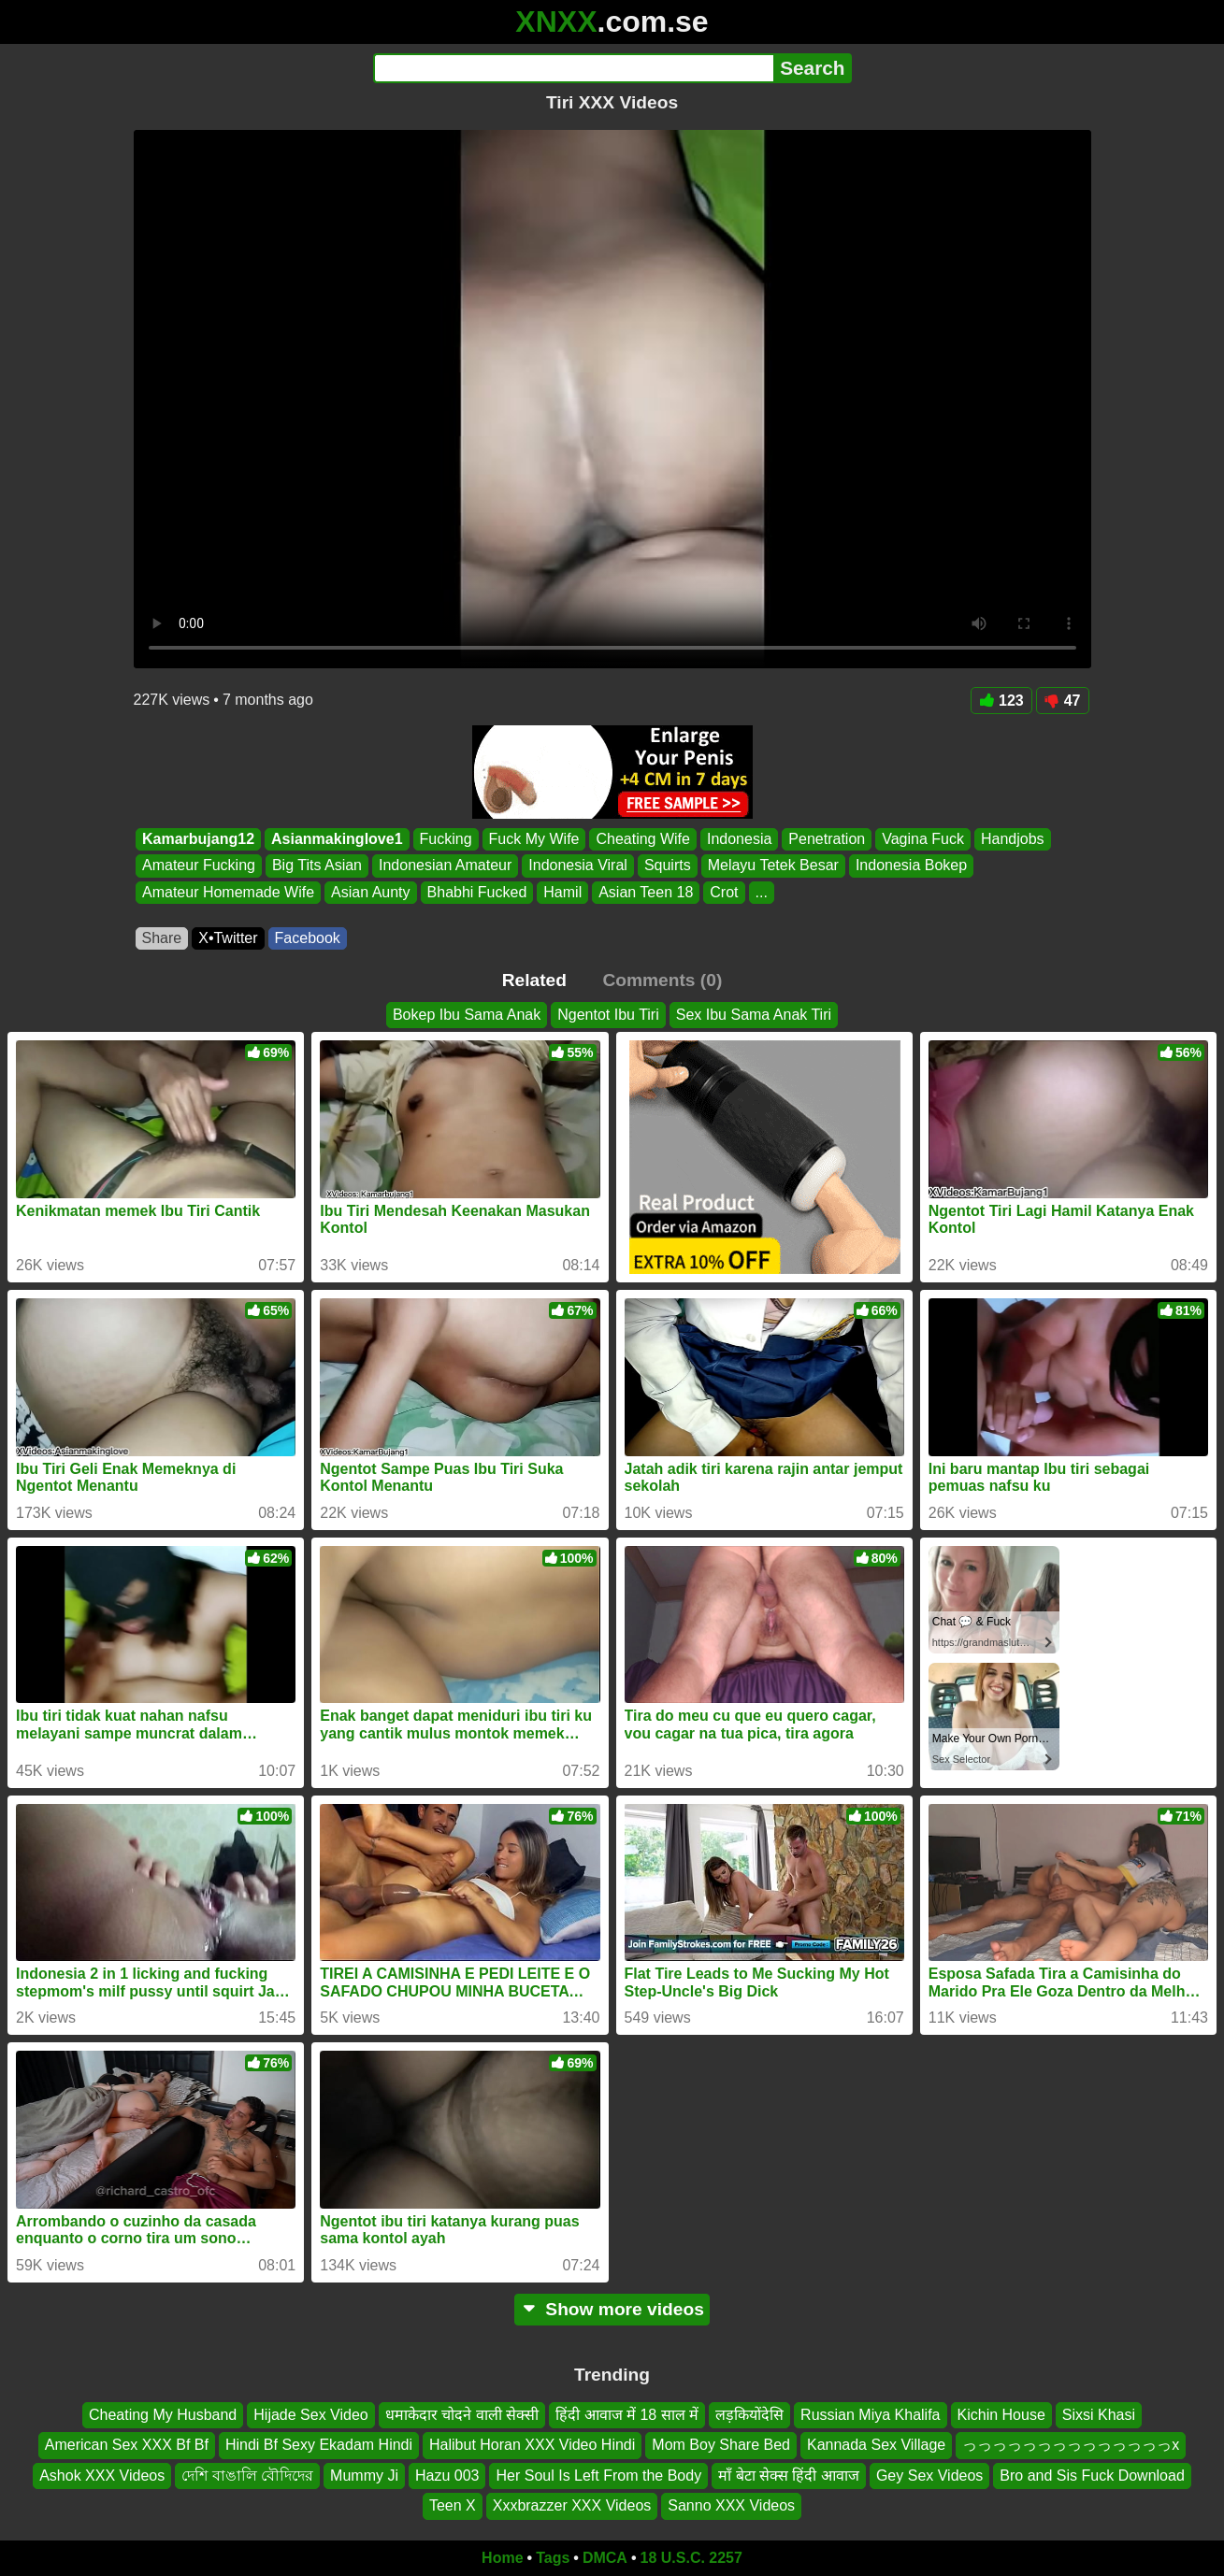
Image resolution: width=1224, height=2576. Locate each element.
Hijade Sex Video (310, 2415)
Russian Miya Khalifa (870, 2415)
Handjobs (1012, 839)
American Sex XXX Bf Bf (127, 2445)
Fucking (445, 839)
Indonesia (738, 839)
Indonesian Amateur (444, 866)
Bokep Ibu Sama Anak (466, 1015)
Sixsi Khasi (1098, 2415)
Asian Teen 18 (645, 892)
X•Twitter (227, 938)
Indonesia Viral (577, 866)
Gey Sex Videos (929, 2475)
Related (534, 980)
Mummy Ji (364, 2475)
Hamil (562, 892)
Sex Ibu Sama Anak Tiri (753, 1015)
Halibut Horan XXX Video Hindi (532, 2445)
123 (1001, 700)
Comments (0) (662, 980)
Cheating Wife (643, 839)
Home (502, 2558)
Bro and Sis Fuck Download (1092, 2475)
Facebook (307, 938)
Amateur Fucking (198, 866)
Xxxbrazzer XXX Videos (572, 2505)
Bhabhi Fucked (476, 892)
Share (162, 938)
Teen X (452, 2505)
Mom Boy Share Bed (721, 2445)
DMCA (605, 2558)
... (761, 892)
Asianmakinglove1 (337, 839)
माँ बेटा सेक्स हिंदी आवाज (788, 2475)
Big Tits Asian (316, 866)
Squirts (666, 866)
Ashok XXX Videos (102, 2475)
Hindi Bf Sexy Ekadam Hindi (318, 2445)
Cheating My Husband (163, 2415)
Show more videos (612, 2309)
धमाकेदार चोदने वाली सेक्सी (462, 2415)
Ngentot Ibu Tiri (608, 1015)
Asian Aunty (370, 892)
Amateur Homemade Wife (228, 892)
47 (1062, 700)
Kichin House (1001, 2415)
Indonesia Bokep (910, 866)
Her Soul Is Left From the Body (598, 2475)
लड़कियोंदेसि (749, 2415)
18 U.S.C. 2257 (691, 2558)
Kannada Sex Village (876, 2445)
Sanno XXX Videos (731, 2505)
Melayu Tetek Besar (772, 866)
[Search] (573, 68)
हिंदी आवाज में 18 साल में (626, 2415)
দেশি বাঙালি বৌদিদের (247, 2475)
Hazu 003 (447, 2475)
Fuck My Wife (533, 839)
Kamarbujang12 (198, 839)
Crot (724, 892)
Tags (552, 2558)
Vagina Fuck (923, 839)
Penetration (826, 839)
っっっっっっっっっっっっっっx (1070, 2445)
